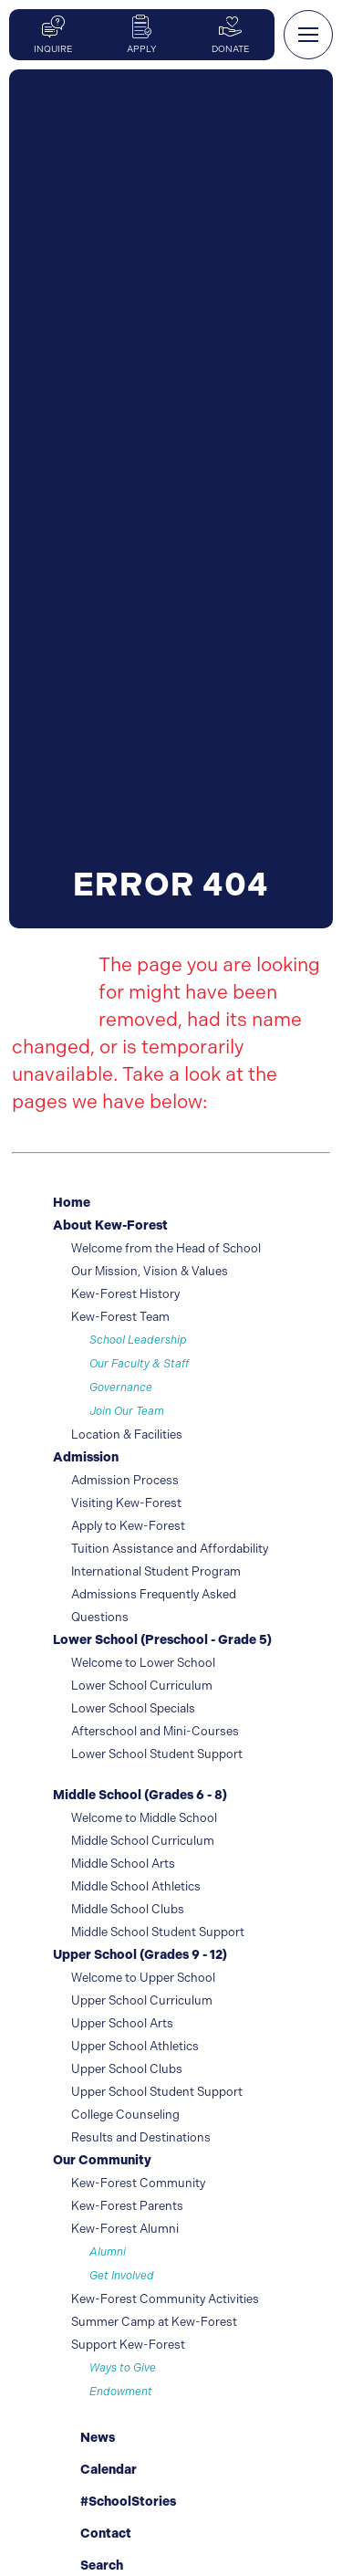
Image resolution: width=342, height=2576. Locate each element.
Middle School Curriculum (142, 1841)
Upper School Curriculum (141, 2000)
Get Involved (121, 2275)
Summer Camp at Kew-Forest (154, 2322)
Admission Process (125, 1480)
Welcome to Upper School (143, 1977)
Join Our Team (126, 1411)
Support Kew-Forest (128, 2344)
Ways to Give (122, 2367)
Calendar (95, 2467)
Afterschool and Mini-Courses (155, 1731)
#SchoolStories (114, 2501)
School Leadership (137, 1340)
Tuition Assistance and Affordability (169, 1548)
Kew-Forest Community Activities (165, 2299)
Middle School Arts (123, 1863)
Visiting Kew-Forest (126, 1503)
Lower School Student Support (157, 1754)
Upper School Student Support (157, 2092)
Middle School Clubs (127, 1909)
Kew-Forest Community (138, 2183)
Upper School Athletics (135, 2046)
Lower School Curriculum (141, 1685)
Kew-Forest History (125, 1294)
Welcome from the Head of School (166, 1248)
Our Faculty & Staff (139, 1363)
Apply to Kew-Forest (128, 1526)
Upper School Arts (122, 2023)
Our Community (102, 2160)
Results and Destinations (141, 2137)
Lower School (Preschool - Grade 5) (162, 1640)
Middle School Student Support (157, 1932)
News (84, 2434)
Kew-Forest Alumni (125, 2229)
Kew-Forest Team (120, 1317)
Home (71, 1202)
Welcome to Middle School (144, 1818)
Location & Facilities (126, 1434)
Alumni (107, 2252)
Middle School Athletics (136, 1886)
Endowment (120, 2391)
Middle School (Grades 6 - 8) (140, 1795)
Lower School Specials (133, 1708)
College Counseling (125, 2114)
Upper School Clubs (126, 2069)
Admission (86, 1457)
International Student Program (156, 1571)
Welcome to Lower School (143, 1663)
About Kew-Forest (110, 1225)
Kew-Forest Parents (127, 2206)
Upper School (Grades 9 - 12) (140, 1955)
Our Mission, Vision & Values (149, 1271)
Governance (120, 1387)
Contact (92, 2533)
